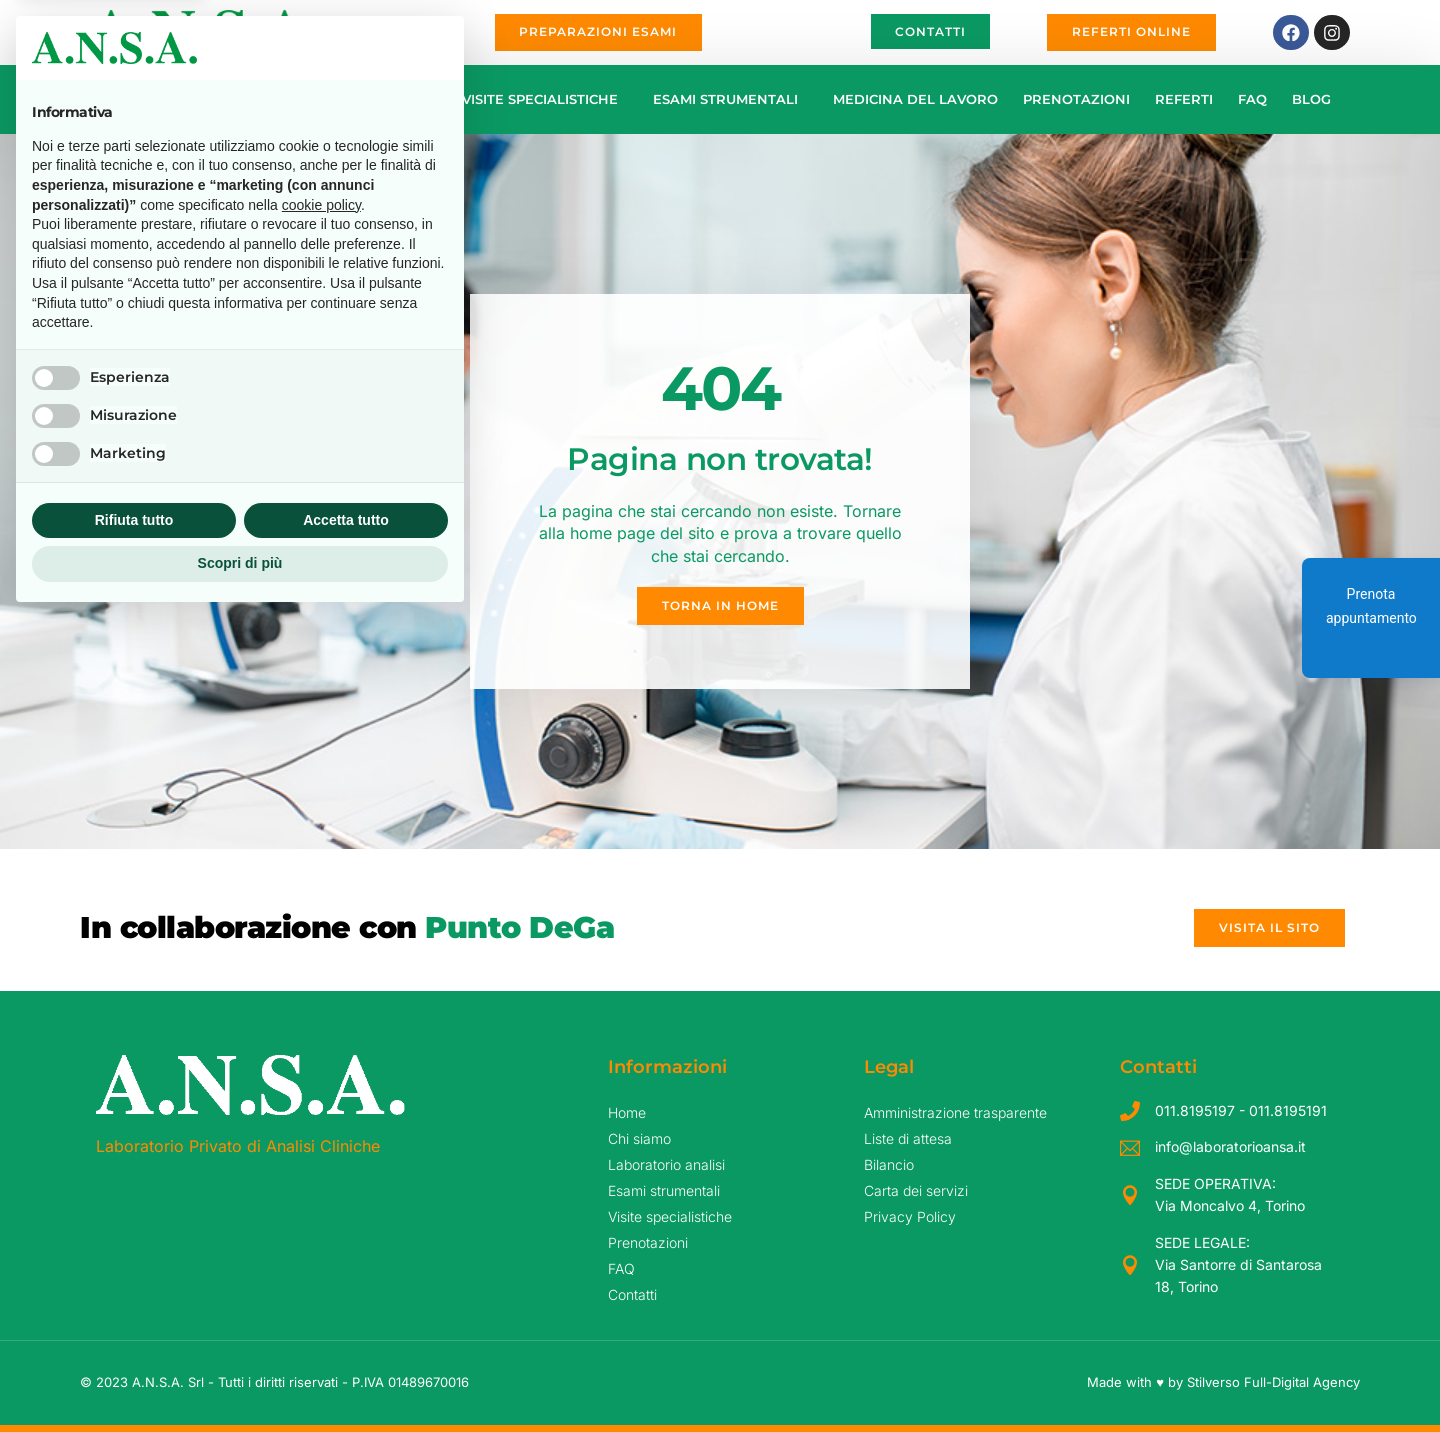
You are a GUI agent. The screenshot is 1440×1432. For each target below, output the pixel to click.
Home (120, 99)
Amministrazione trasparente (955, 1112)
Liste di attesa (908, 1138)
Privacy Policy (910, 1216)
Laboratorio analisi (351, 100)
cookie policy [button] (321, 1019)
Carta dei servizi (916, 1190)
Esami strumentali (730, 100)
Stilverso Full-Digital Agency (1273, 1382)
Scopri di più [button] (240, 1377)
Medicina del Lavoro (915, 99)
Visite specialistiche (545, 100)
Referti (1184, 99)
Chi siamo (203, 99)
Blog (1311, 99)
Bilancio (889, 1164)
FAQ (1252, 99)
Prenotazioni (1076, 99)
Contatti (632, 1294)
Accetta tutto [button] (346, 1334)
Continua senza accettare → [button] (348, 861)
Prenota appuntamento (1371, 606)
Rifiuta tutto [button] (134, 1334)
